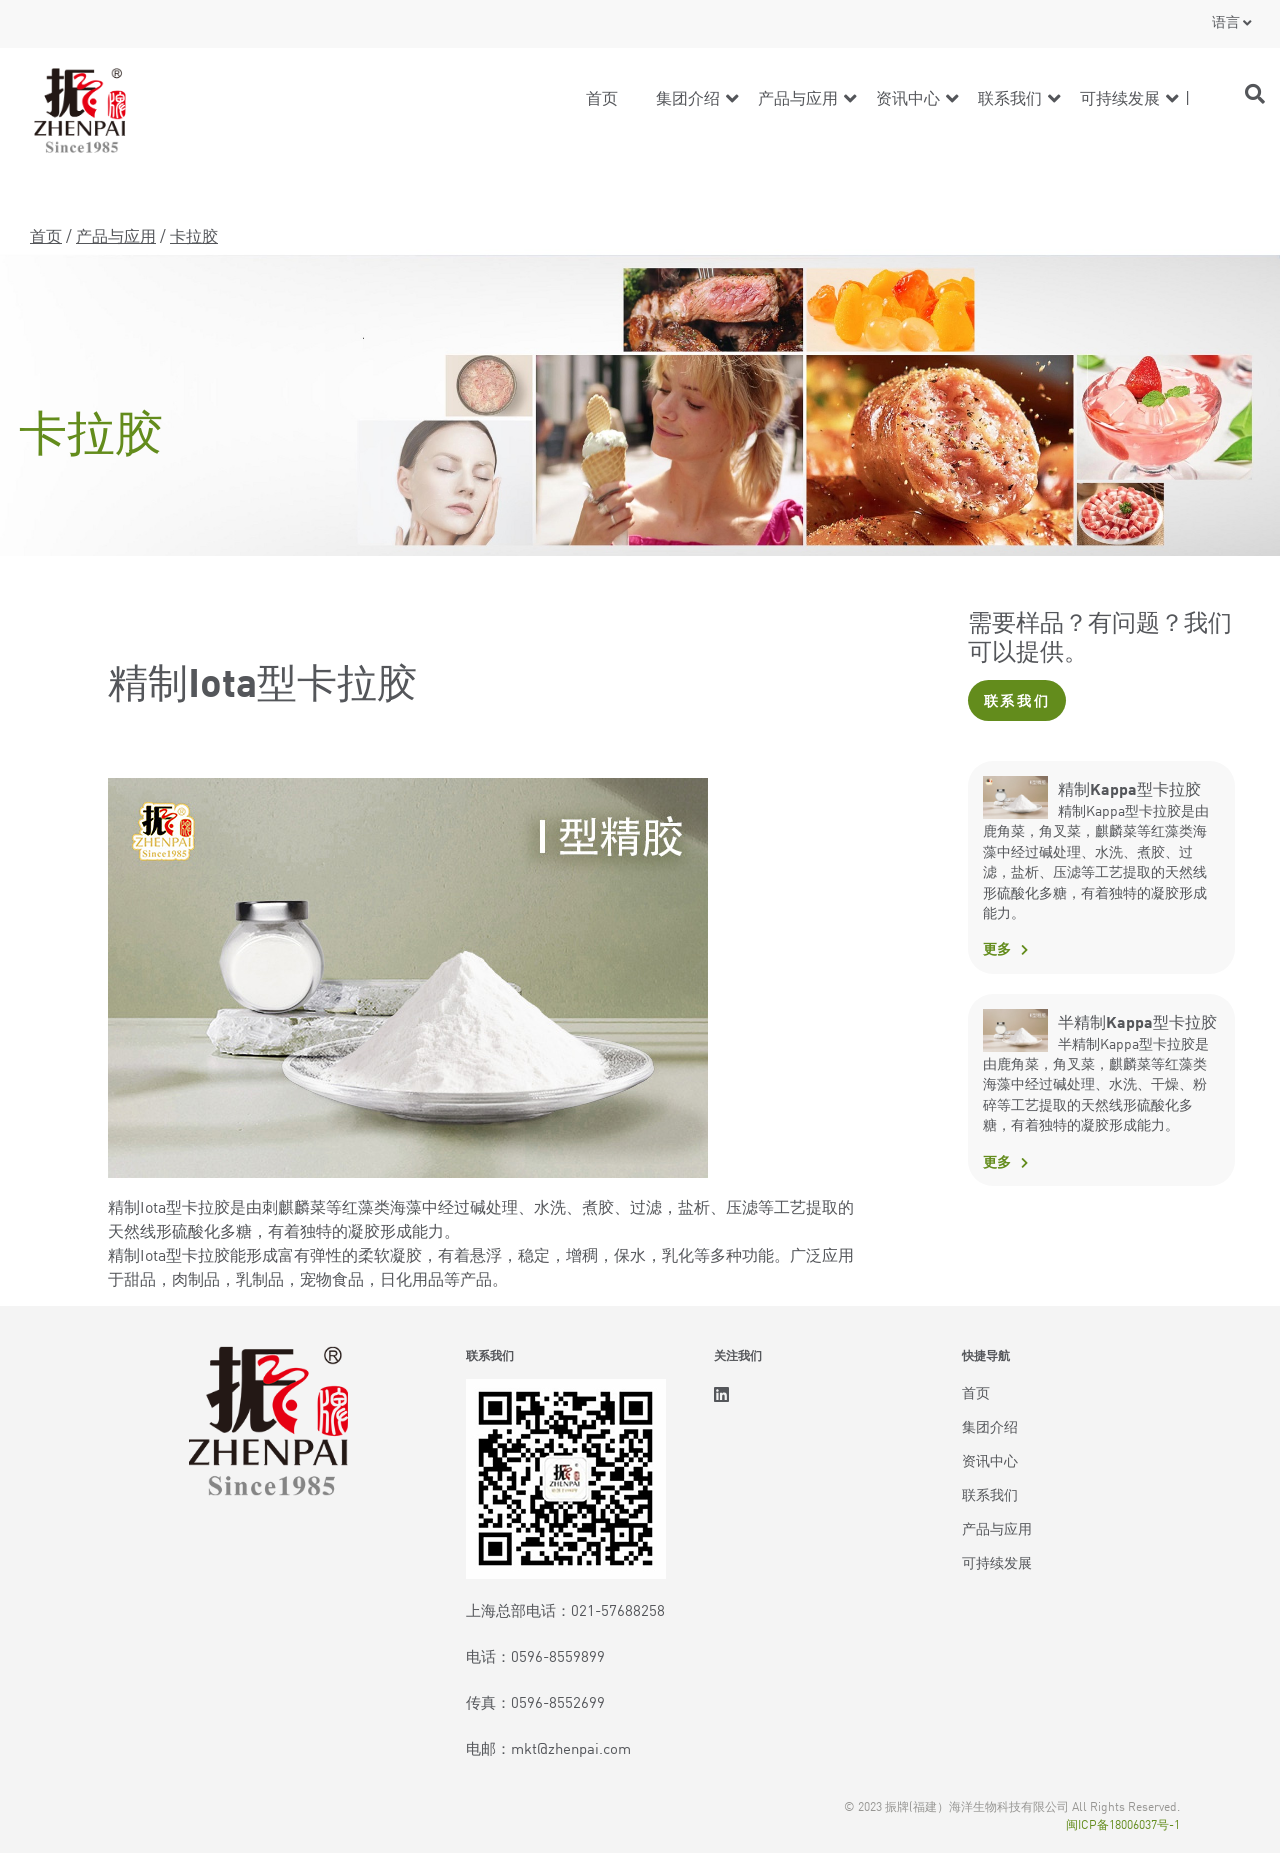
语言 (1226, 21)
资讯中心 (908, 97)
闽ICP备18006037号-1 (1123, 1823)
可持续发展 (1120, 97)
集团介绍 (688, 97)
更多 (997, 948)
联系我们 (1010, 97)
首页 (602, 97)
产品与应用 (798, 97)
